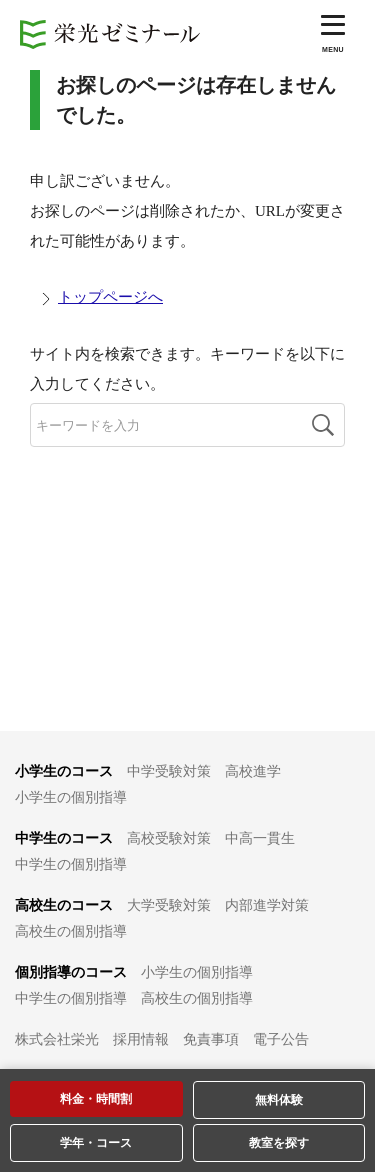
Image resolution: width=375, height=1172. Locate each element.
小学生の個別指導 (71, 797)
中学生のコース (64, 838)
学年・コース (96, 1143)
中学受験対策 (169, 771)
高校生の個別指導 (71, 931)
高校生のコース (64, 905)
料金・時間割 (96, 1099)
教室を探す (279, 1143)
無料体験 (279, 1100)
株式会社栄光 (57, 1039)
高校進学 (253, 771)
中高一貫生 (260, 838)
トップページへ (110, 297)
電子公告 (281, 1039)
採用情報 (141, 1039)
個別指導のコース (71, 972)
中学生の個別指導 (71, 864)
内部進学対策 (267, 905)
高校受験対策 (169, 838)
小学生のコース (64, 771)
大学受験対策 (169, 905)
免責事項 (211, 1039)
